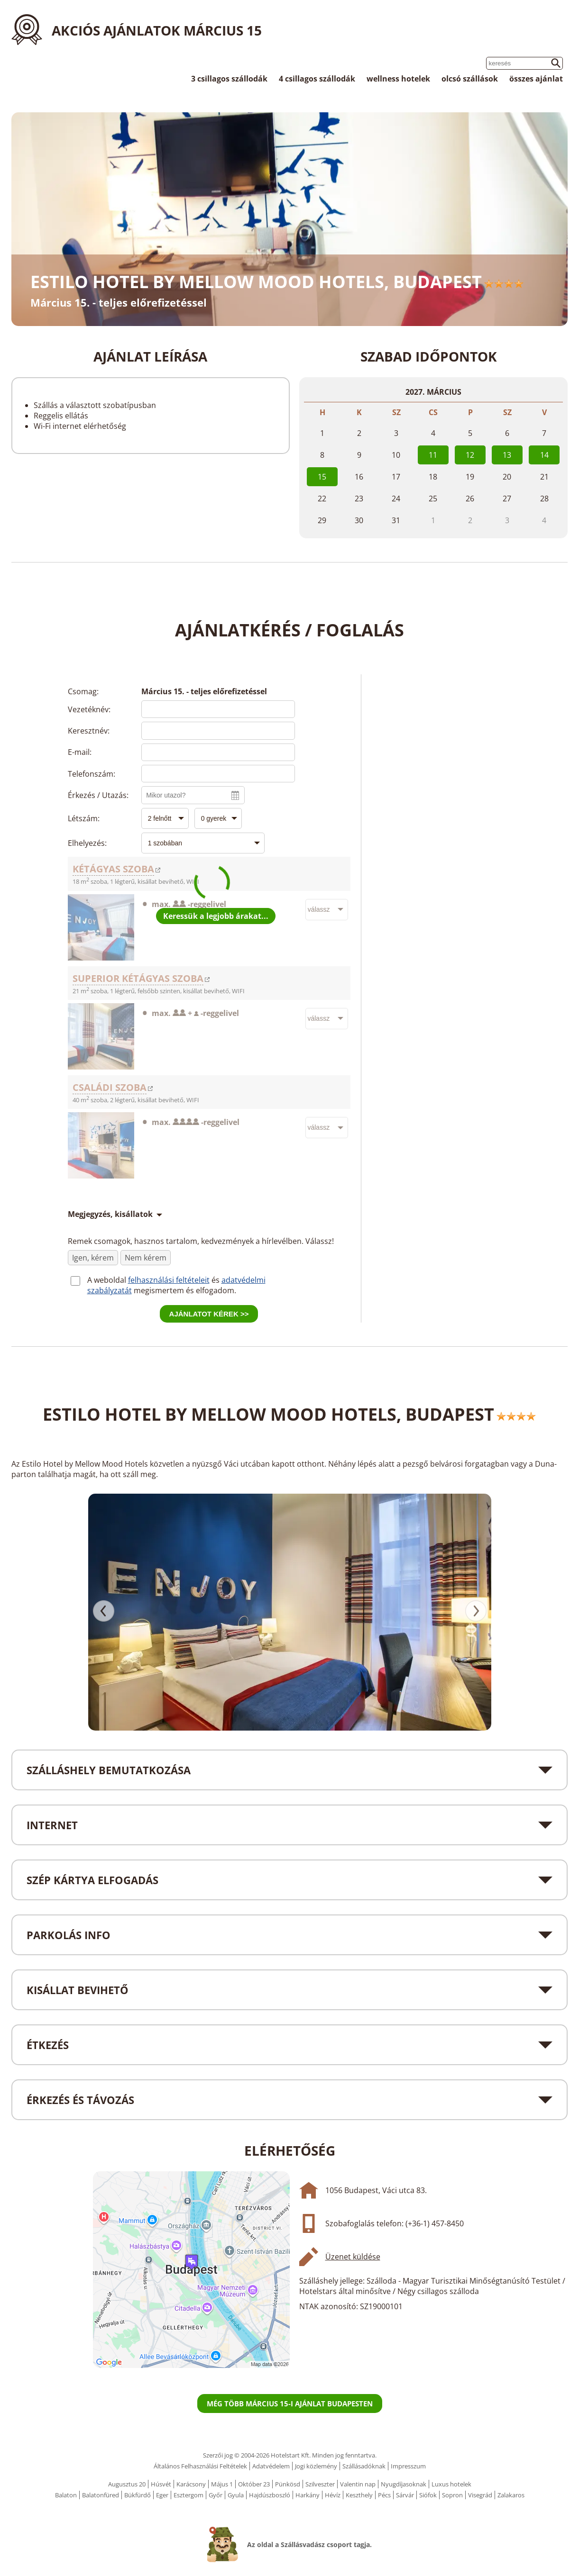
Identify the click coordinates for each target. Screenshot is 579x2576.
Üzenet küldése (352, 2256)
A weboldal (107, 1280)
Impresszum (408, 2466)
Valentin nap (358, 2484)
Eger (162, 2495)
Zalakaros (510, 2495)
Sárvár (405, 2495)
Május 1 (222, 2484)
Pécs (384, 2495)
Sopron (452, 2495)
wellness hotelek (398, 78)
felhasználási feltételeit (169, 1280)
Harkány (307, 2495)
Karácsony (191, 2484)
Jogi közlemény (316, 2466)
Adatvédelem (271, 2466)
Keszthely (359, 2495)
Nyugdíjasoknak (403, 2484)
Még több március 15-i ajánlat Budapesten (290, 2403)
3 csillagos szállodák (229, 78)
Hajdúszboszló (269, 2495)
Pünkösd (287, 2484)
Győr (215, 2495)
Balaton (66, 2495)
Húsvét (161, 2484)
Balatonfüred (100, 2495)
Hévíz (332, 2495)
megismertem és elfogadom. (185, 1290)
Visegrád (480, 2495)
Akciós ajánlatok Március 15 (157, 30)
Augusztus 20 (127, 2484)
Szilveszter (320, 2484)
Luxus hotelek (451, 2484)
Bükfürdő (137, 2495)
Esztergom (188, 2495)
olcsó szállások (469, 78)
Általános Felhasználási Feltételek (200, 2466)
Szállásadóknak (364, 2466)
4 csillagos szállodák (317, 78)
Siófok (428, 2495)
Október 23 (254, 2484)
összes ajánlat (536, 78)
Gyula (236, 2495)
